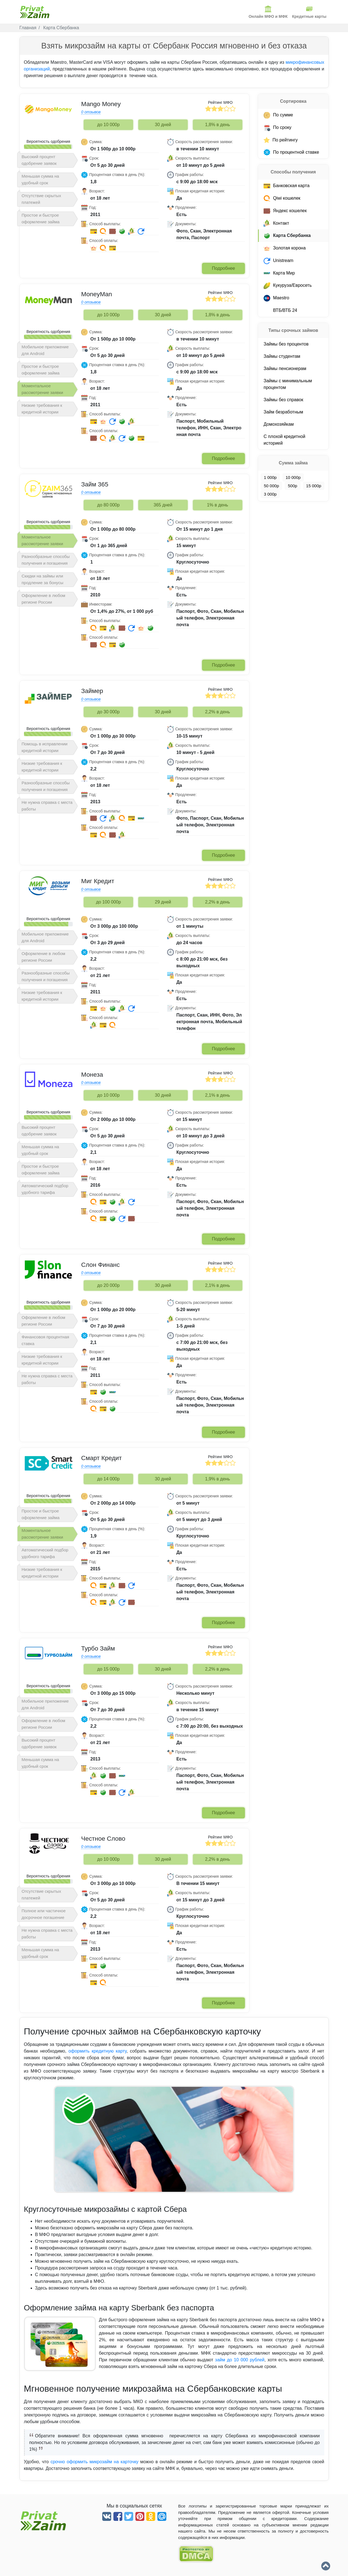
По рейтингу (281, 139)
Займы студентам (282, 356)
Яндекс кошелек (285, 210)
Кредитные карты (309, 12)
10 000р (292, 477)
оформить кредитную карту (97, 2051)
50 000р (271, 485)
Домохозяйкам (279, 424)
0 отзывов (91, 112)
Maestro (276, 297)
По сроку (277, 127)
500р (292, 485)
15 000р (313, 485)
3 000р (270, 493)
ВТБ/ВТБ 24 (280, 310)
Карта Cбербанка (287, 235)
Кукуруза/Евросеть (288, 285)
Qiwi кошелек (282, 198)
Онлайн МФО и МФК (268, 12)
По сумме (278, 114)
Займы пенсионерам (285, 368)
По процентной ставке (291, 152)
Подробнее (223, 268)
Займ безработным (283, 411)
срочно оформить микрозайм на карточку (94, 2461)
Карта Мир (279, 272)
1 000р (270, 477)
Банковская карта (287, 185)
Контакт (276, 223)
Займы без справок (283, 399)
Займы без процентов (286, 343)
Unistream (278, 260)
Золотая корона (285, 248)
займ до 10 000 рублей (239, 2359)
